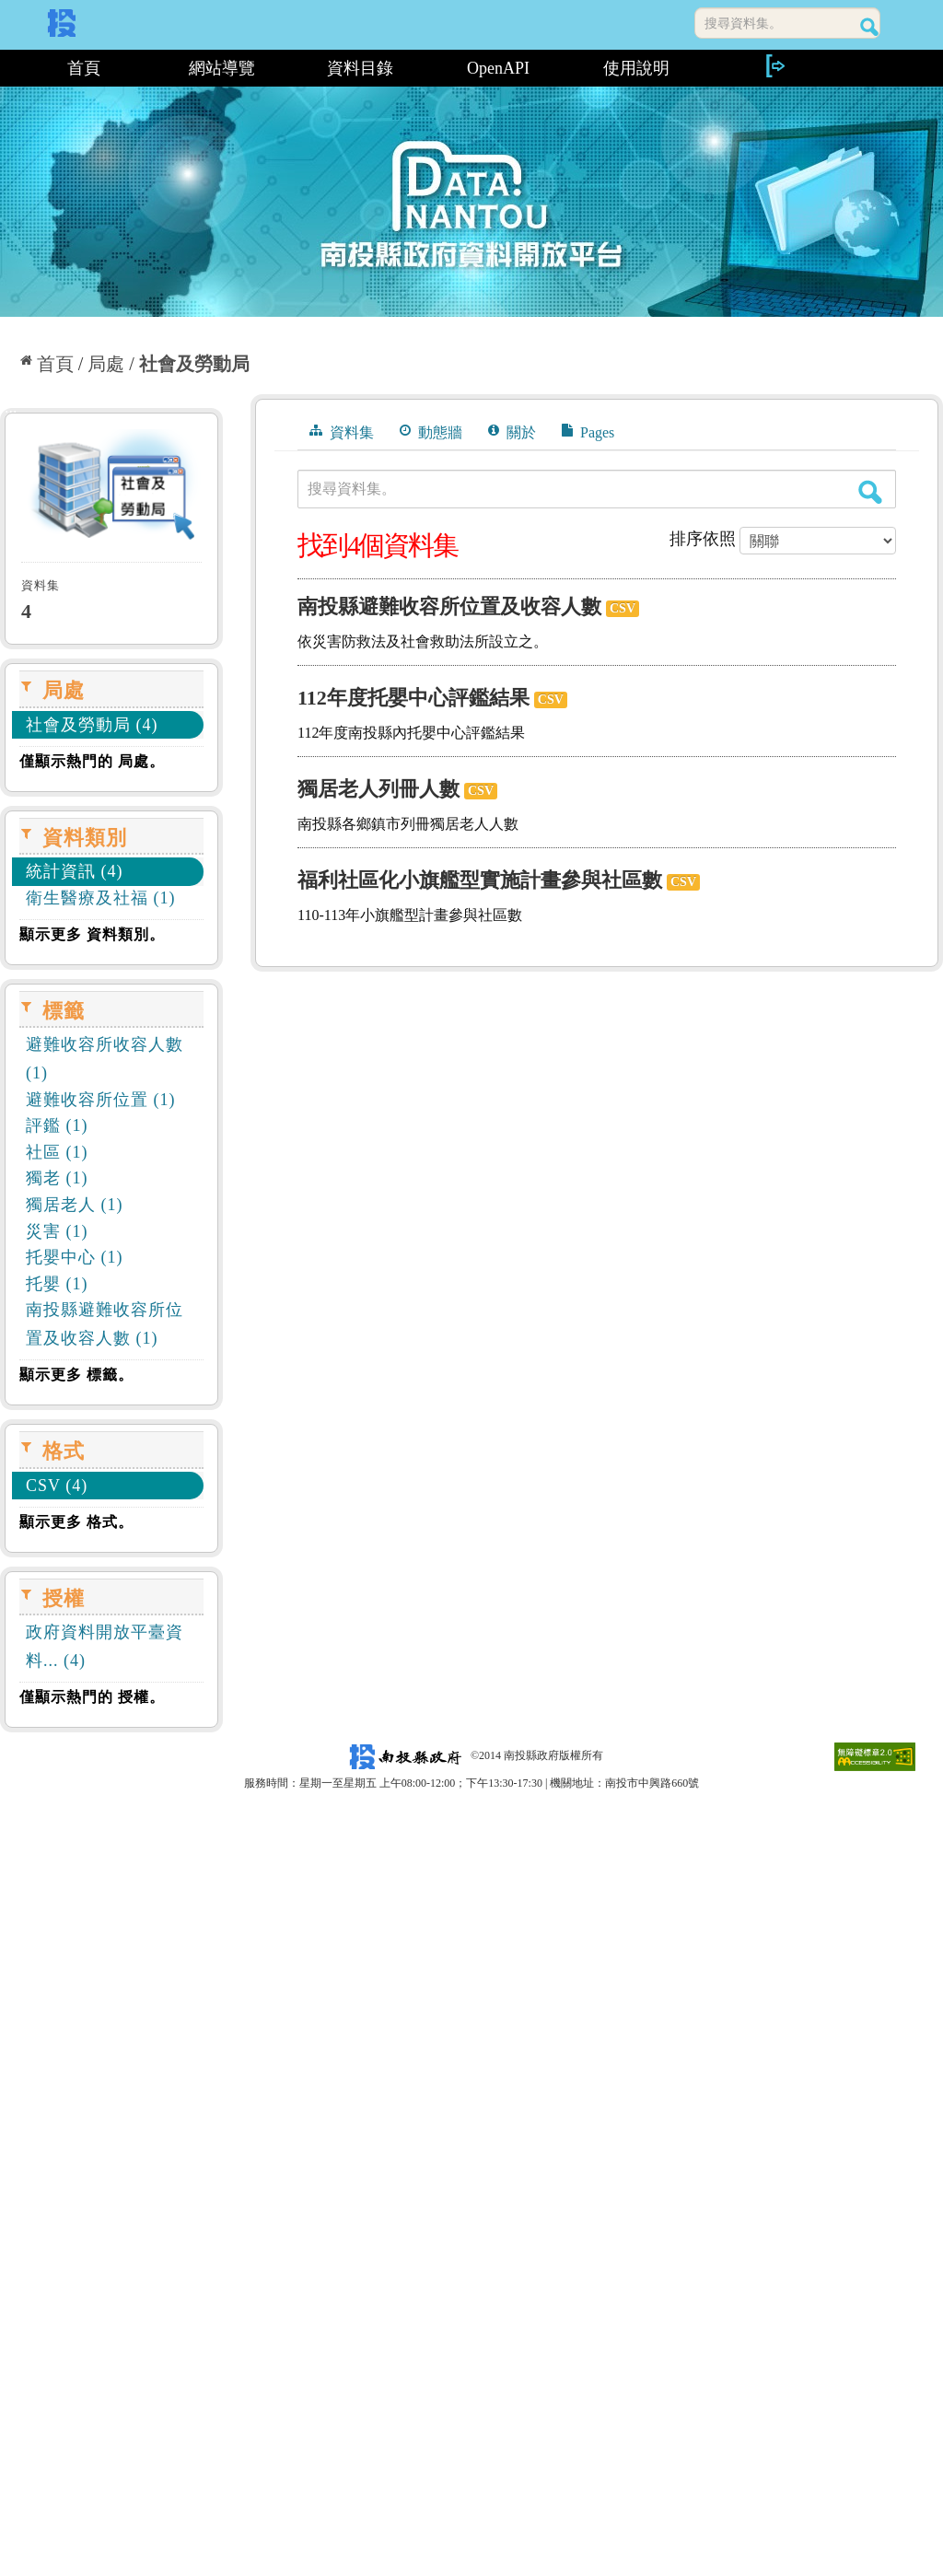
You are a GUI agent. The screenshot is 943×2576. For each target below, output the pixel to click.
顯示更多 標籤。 (76, 1374)
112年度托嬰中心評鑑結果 (413, 697)
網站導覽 (222, 68)
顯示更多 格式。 (76, 1522)
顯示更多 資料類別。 (92, 934)
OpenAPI (498, 68)
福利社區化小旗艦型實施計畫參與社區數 (479, 880)
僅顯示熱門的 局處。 (92, 761)
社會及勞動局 (194, 364)
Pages (588, 432)
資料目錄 (360, 68)
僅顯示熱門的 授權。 (92, 1697)
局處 (105, 364)
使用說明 (636, 68)
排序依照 (702, 539)
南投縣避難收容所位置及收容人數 (449, 606)
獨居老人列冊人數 (378, 788)
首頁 (83, 68)
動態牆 (431, 432)
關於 (512, 432)
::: (7, 68)
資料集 (341, 432)
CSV (622, 608)
